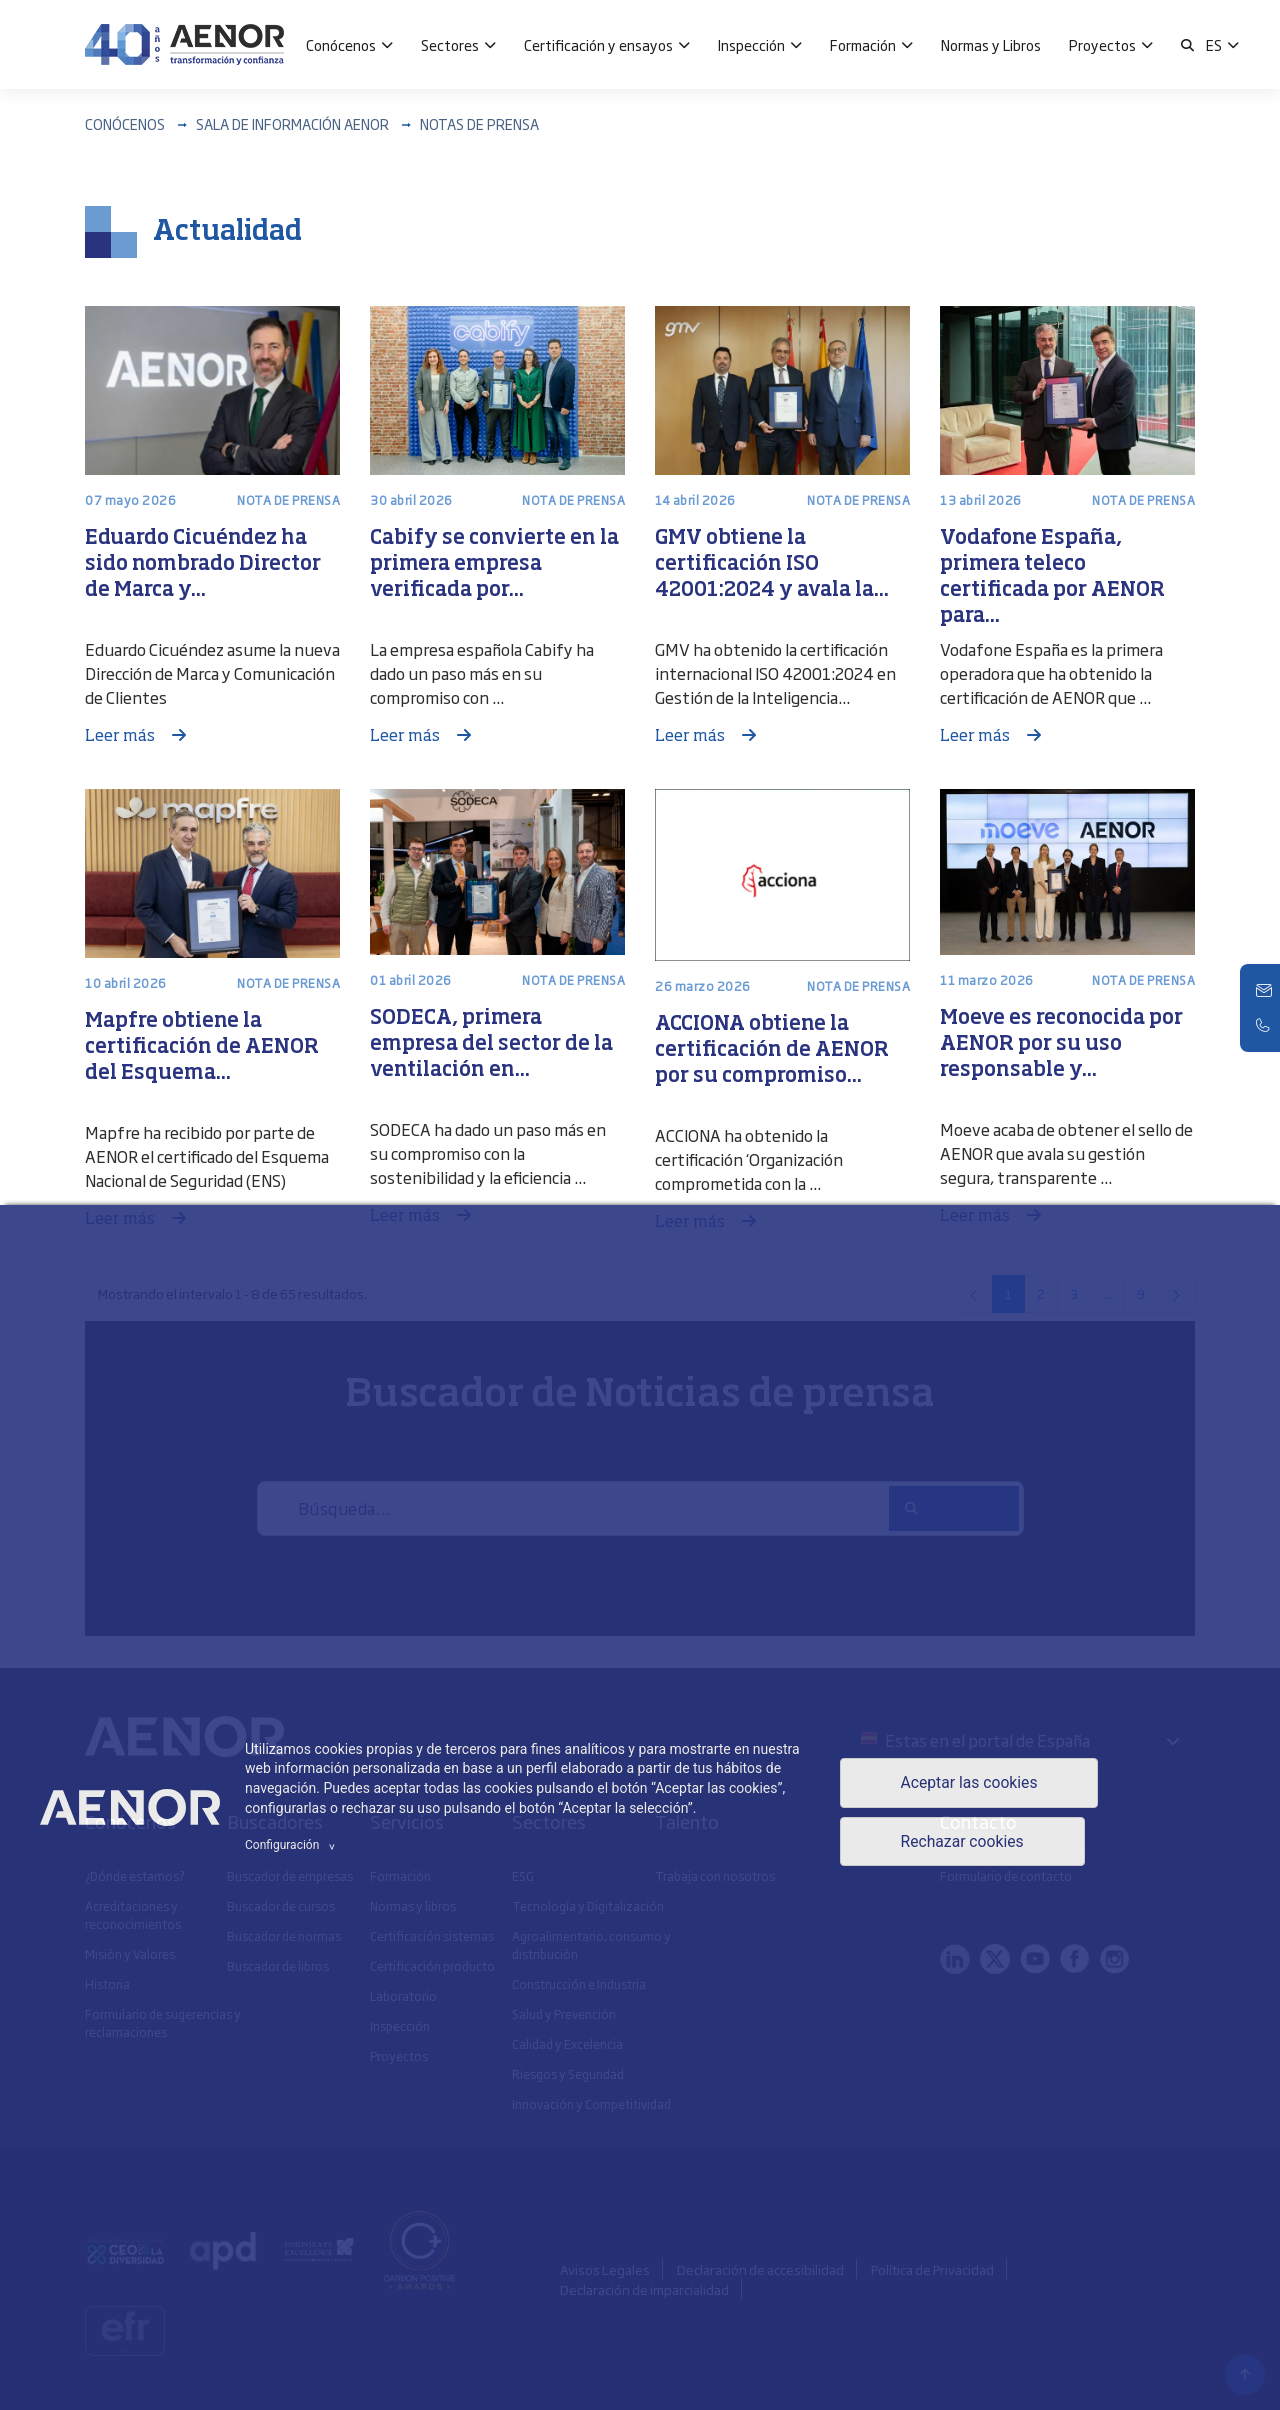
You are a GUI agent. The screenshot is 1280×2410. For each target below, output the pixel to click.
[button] (1187, 44)
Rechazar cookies (961, 1842)
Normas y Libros (991, 44)
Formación (863, 44)
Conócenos (341, 44)
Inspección (751, 44)
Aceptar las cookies (968, 1782)
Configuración (293, 1845)
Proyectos (1102, 44)
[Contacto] (1265, 991)
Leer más (121, 737)
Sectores (450, 44)
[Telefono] (1265, 1025)
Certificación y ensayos (598, 44)
